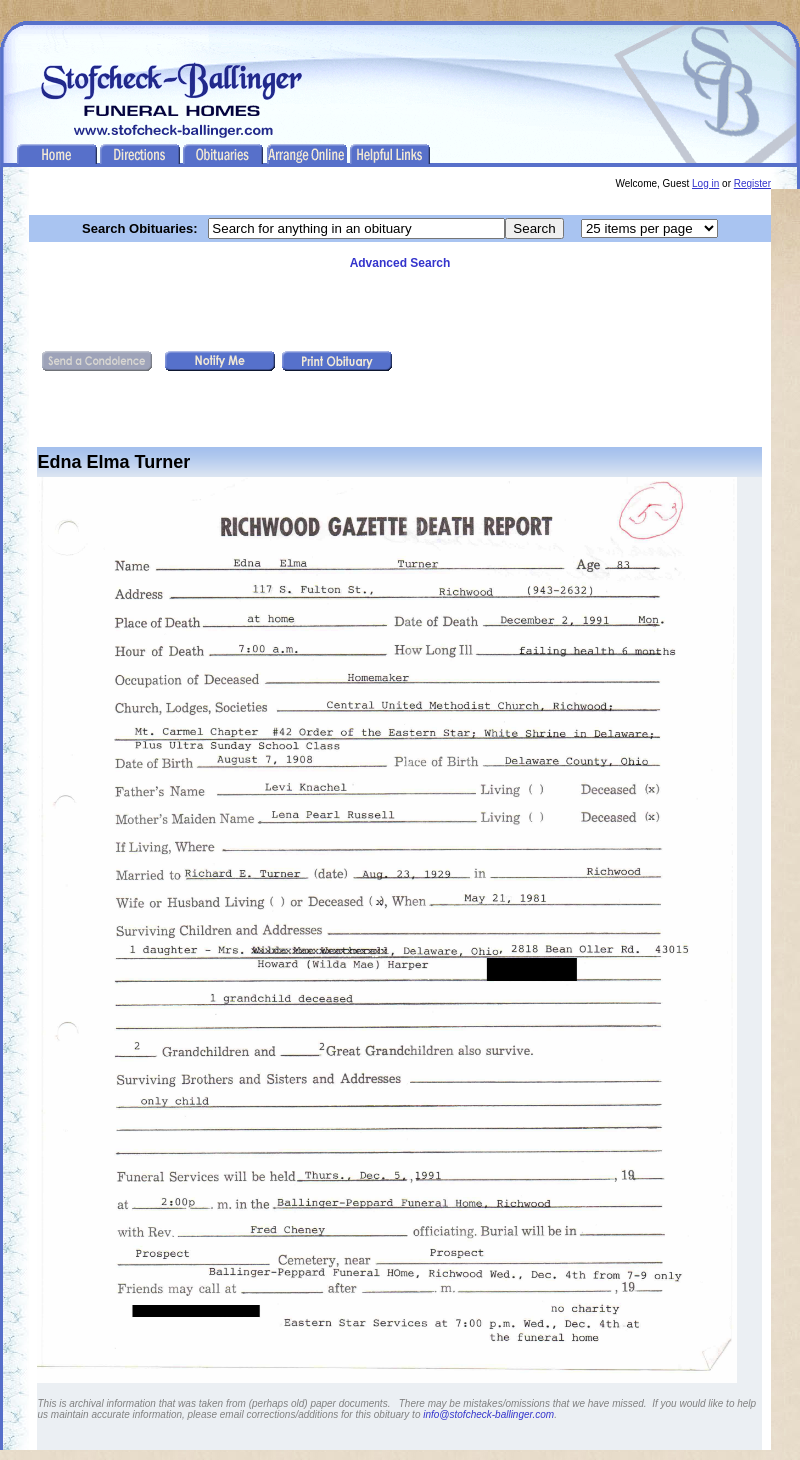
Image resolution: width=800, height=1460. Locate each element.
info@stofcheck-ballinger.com (488, 1414)
